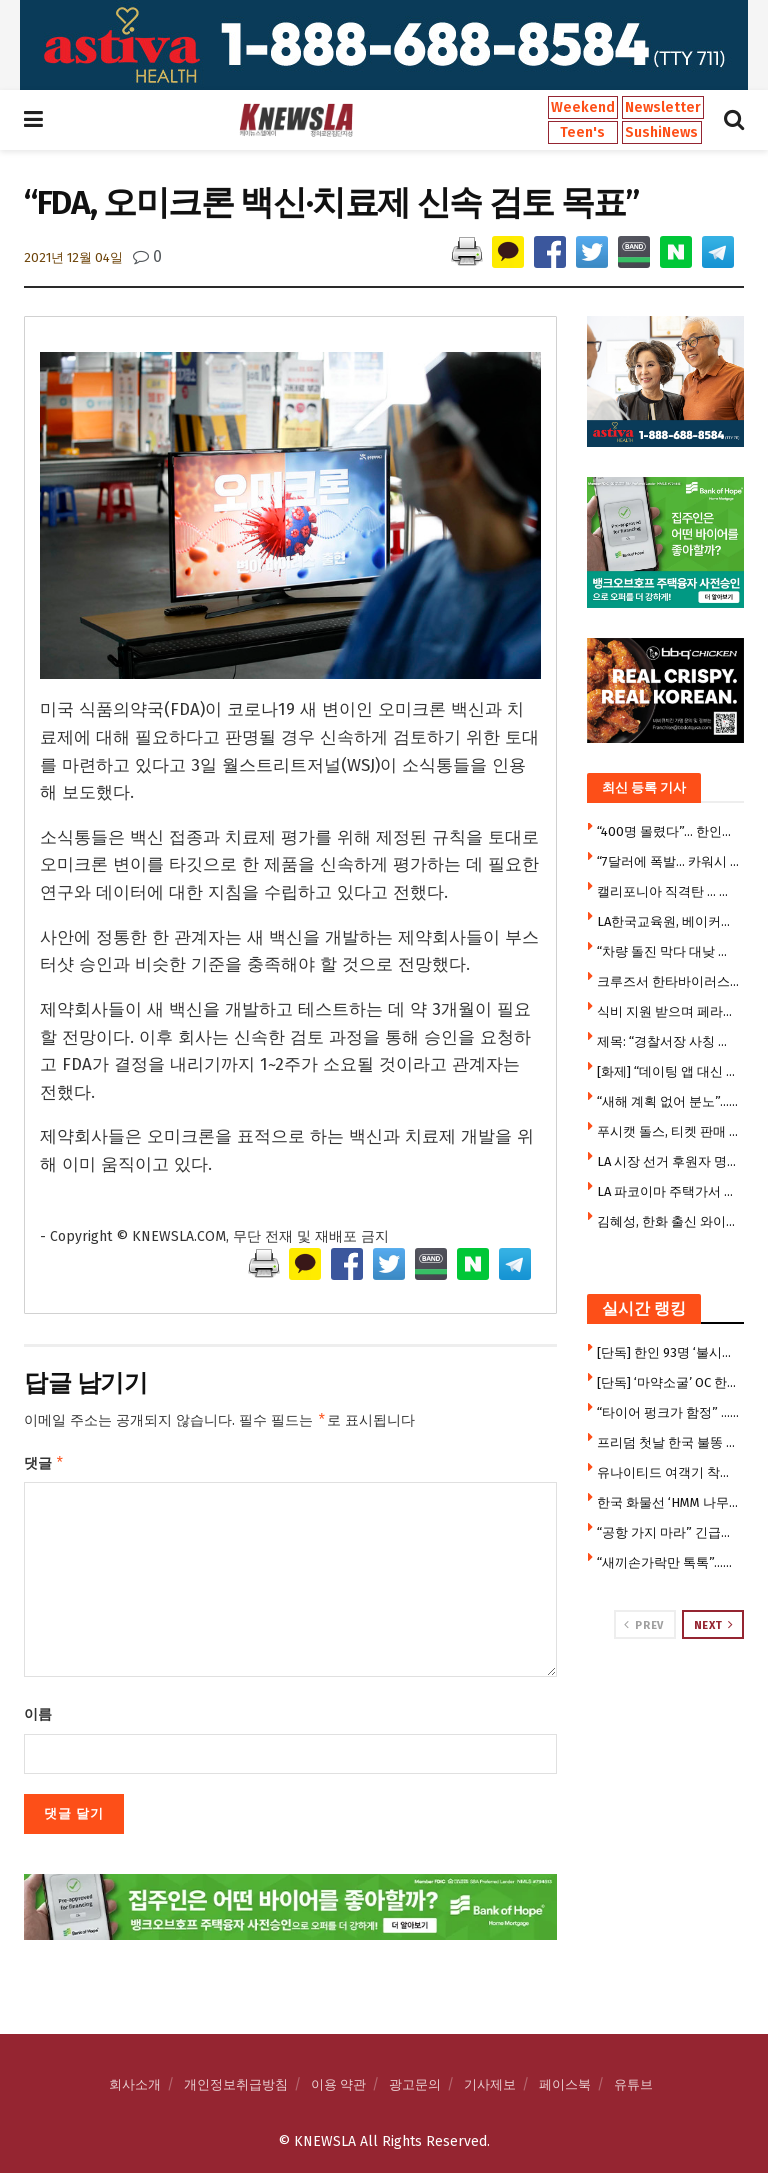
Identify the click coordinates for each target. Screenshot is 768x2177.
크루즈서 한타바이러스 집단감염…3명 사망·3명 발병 (668, 981)
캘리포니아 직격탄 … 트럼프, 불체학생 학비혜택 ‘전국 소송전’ (668, 891)
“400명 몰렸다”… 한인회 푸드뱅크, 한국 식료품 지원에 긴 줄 (668, 831)
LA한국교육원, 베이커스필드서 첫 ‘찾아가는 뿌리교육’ (668, 921)
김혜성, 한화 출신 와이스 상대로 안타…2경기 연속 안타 (668, 1221)
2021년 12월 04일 (73, 257)
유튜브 (633, 2088)
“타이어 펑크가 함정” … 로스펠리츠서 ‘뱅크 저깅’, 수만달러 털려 (668, 1412)
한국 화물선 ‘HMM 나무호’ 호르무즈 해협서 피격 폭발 (668, 1502)
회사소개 (135, 2088)
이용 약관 (338, 2088)
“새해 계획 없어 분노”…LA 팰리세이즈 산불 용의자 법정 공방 (668, 1101)
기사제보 (490, 2088)
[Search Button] (734, 120)
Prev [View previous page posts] (643, 1625)
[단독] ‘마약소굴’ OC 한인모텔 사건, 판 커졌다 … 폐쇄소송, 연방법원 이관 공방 (668, 1382)
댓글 (44, 1466)
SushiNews (661, 132)
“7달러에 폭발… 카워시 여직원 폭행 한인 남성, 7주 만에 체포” (668, 861)
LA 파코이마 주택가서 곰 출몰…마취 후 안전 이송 (668, 1191)
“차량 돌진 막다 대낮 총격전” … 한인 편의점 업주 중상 (668, 951)
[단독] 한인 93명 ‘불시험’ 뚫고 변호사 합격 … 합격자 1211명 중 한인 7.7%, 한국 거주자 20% (668, 1352)
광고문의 (415, 2088)
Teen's (582, 132)
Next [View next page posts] (714, 1625)
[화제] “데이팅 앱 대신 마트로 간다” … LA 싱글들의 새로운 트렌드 (668, 1071)
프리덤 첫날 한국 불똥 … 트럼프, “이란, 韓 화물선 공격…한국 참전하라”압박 (668, 1442)
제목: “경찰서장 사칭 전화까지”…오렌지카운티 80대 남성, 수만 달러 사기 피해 (668, 1041)
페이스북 (565, 2088)
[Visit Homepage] (296, 120)
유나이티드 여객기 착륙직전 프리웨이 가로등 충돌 (668, 1472)
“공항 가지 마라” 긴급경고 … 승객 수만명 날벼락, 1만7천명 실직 (668, 1532)
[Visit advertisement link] (384, 45)
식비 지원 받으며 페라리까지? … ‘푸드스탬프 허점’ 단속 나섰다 (668, 1011)
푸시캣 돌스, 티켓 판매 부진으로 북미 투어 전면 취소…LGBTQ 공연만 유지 (668, 1131)
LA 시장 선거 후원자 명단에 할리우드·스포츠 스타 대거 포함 (668, 1161)
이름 (38, 1718)
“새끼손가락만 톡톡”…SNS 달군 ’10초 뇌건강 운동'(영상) (668, 1562)
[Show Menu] (33, 120)
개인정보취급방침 (236, 2088)
